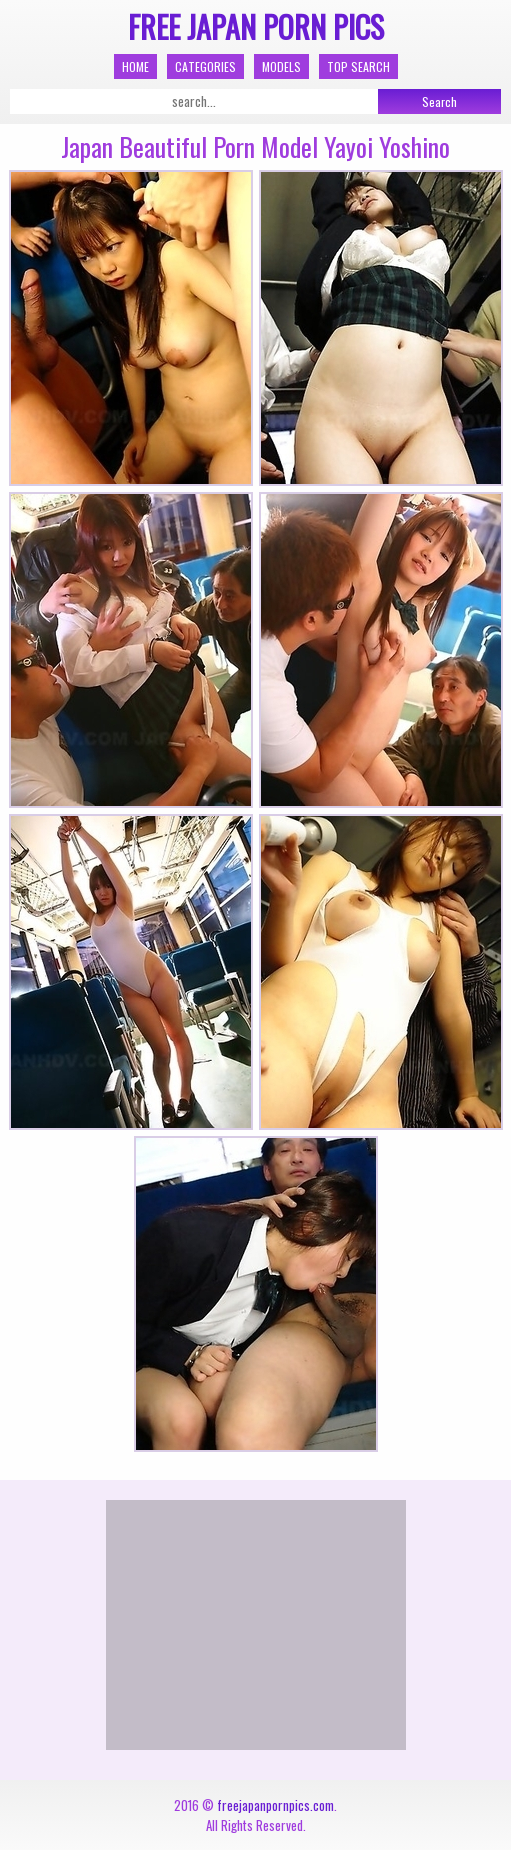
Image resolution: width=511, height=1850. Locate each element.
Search (439, 101)
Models (281, 66)
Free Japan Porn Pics (256, 26)
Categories (205, 66)
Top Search (358, 66)
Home (135, 66)
